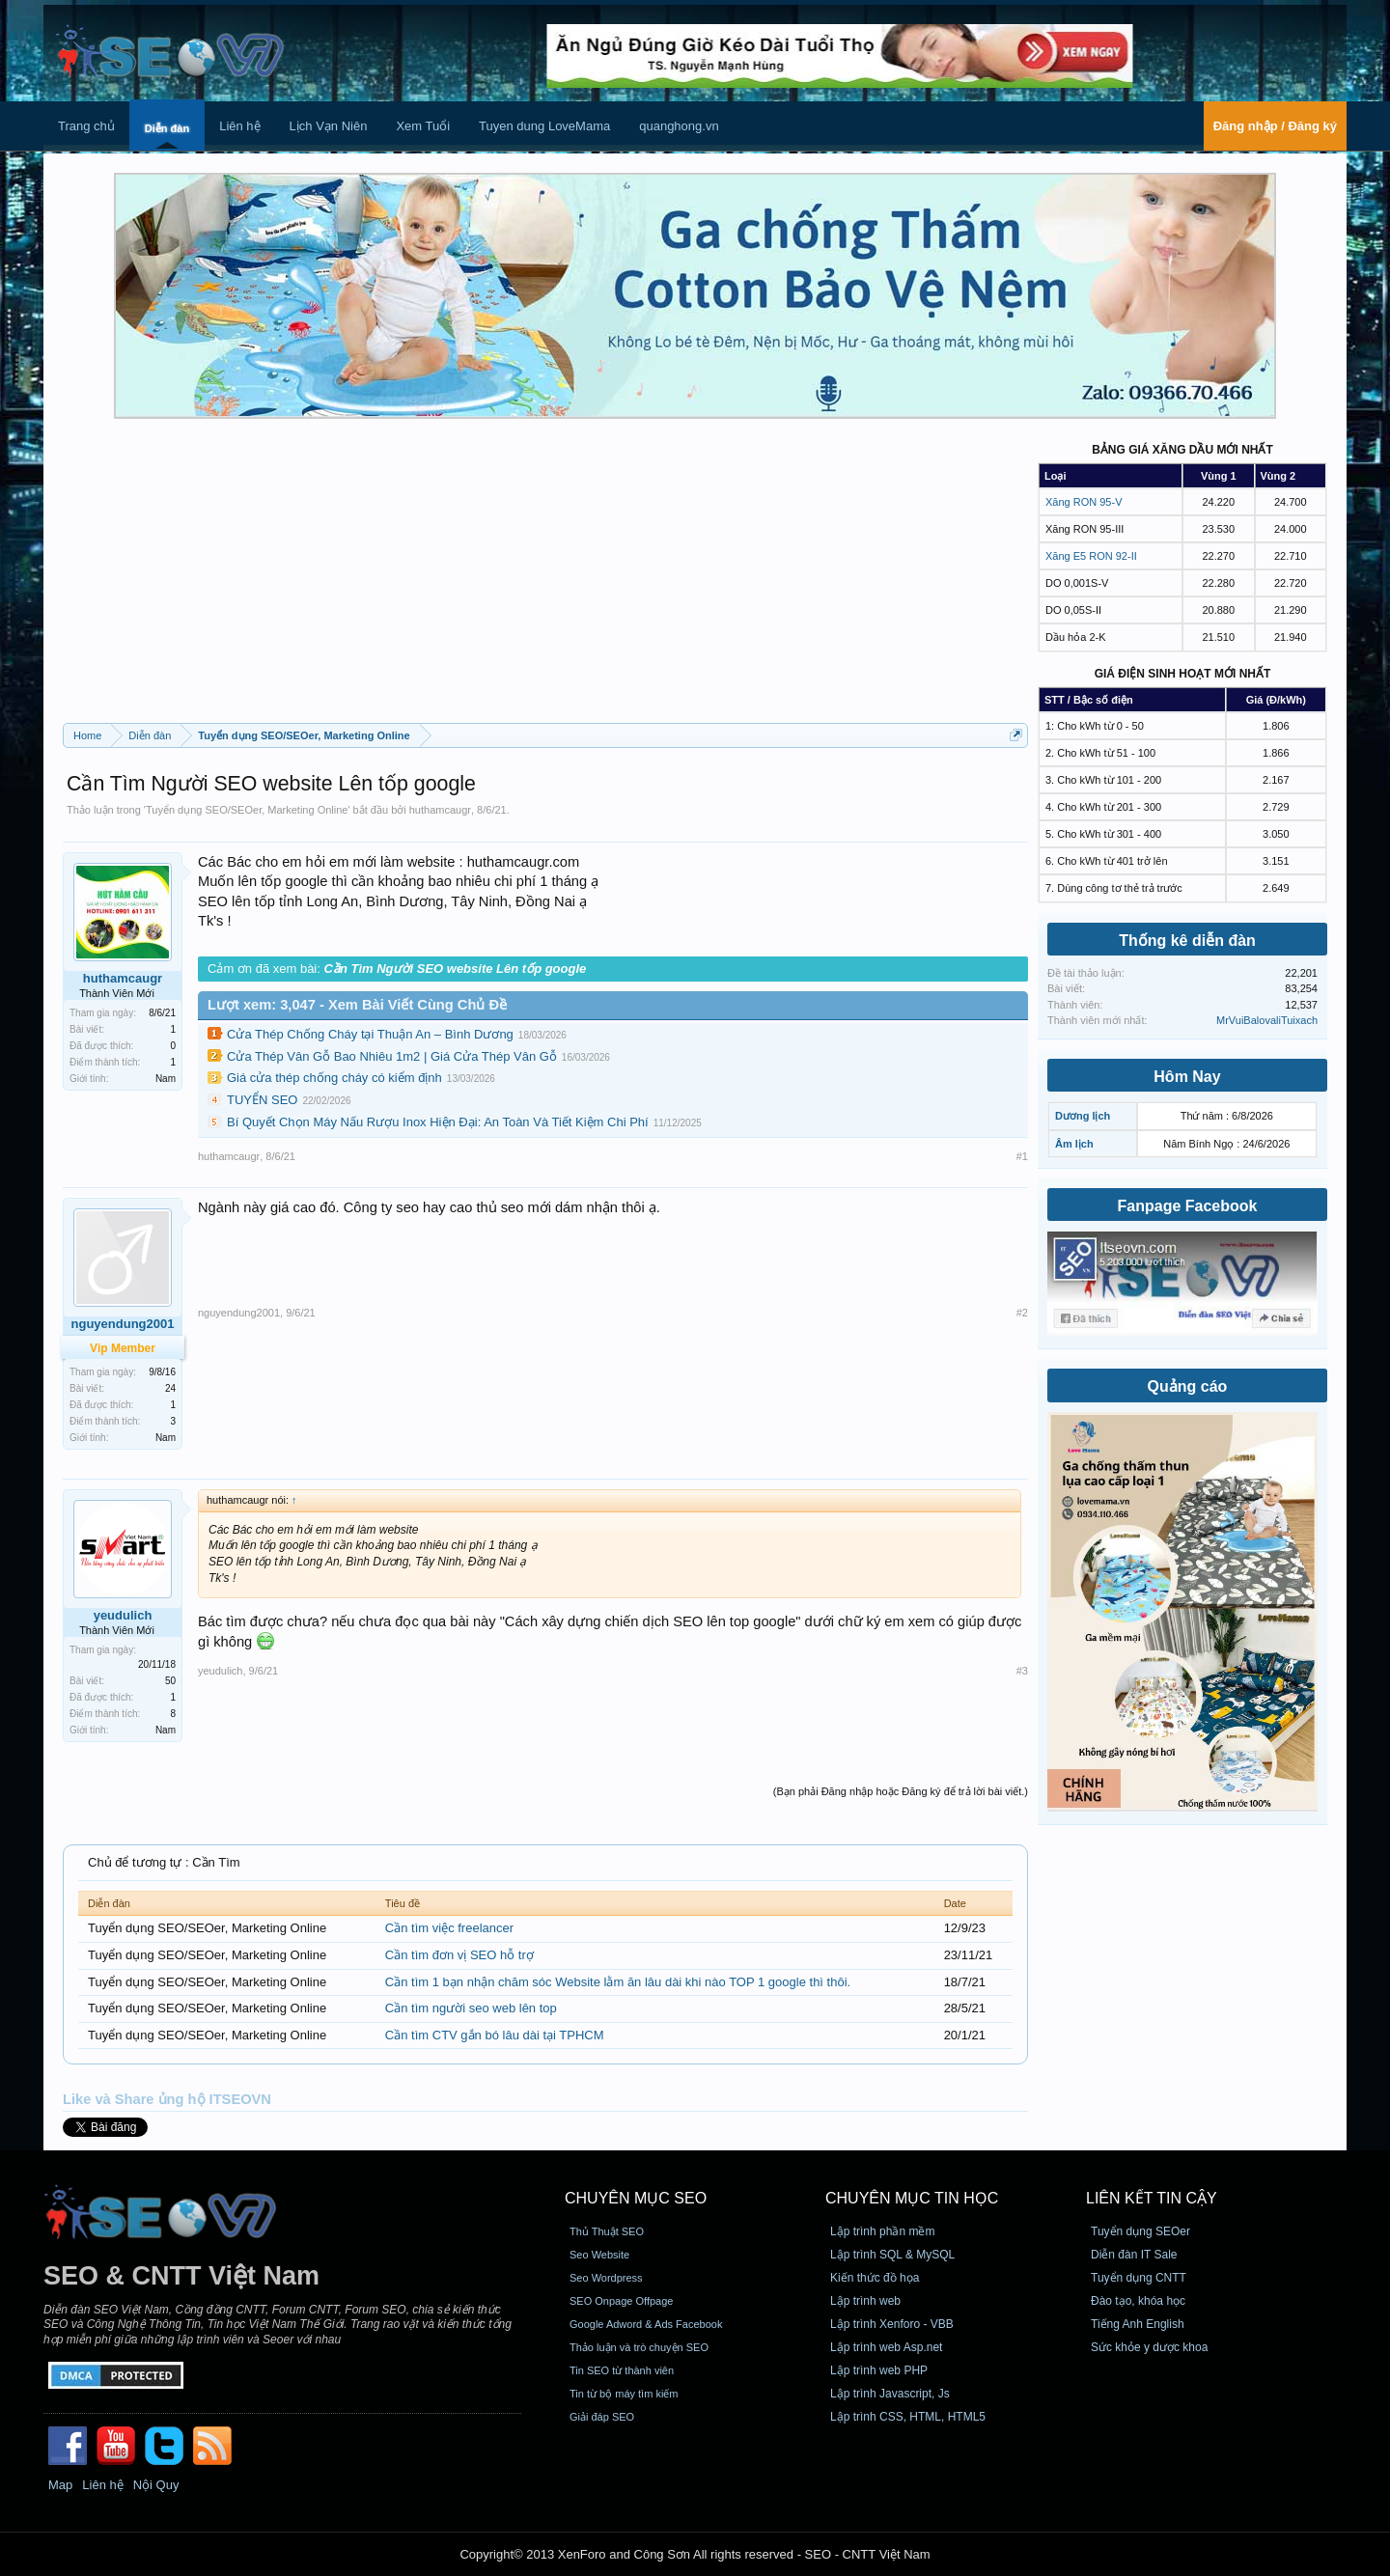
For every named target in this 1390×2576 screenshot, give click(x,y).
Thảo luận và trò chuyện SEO (639, 2347)
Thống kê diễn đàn (1187, 940)
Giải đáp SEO (602, 2417)
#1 (1022, 1156)
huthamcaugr (440, 810)
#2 (1022, 1312)
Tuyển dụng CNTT (1138, 2278)
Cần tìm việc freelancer (449, 1928)
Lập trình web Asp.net (886, 2347)
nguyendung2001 (239, 1312)
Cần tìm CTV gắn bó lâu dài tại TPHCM (494, 2035)
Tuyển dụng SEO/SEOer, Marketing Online (247, 810)
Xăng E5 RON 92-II (1091, 556)
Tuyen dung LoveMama (544, 126)
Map (60, 2485)
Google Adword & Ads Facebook (646, 2324)
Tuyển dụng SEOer (1140, 2231)
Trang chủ (86, 126)
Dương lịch (1082, 1116)
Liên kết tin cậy (1151, 2198)
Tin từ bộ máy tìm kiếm (624, 2393)
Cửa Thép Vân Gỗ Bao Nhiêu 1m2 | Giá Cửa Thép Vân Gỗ (392, 1056)
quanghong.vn (678, 126)
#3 (1022, 1670)
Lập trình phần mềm (882, 2231)
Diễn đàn (167, 128)
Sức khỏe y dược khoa (1149, 2347)
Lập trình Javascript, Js (890, 2393)
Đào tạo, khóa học (1138, 2301)
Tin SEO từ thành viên (622, 2370)
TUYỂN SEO (262, 1100)
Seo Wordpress (606, 2278)
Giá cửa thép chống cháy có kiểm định (334, 1077)
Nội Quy (156, 2485)
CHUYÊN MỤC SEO (636, 2198)
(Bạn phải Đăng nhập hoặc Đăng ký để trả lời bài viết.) (900, 1791)
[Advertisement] (545, 578)
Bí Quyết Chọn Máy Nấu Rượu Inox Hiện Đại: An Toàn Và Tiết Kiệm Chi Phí (438, 1122)
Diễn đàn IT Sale (1134, 2254)
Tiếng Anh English (1137, 2324)
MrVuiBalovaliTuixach (1267, 1020)
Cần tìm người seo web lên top (471, 2008)
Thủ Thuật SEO (607, 2231)
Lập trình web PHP (879, 2370)
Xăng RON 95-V (1083, 502)
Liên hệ (239, 126)
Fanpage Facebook (1188, 1206)
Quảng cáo (1188, 1386)
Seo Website (599, 2254)
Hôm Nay (1187, 1076)
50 (170, 1681)
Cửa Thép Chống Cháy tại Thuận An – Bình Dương (370, 1034)
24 (170, 1388)
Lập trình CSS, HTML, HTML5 (908, 2417)
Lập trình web (865, 2301)
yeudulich (123, 1615)
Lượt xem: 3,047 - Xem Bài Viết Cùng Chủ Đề (357, 1004)
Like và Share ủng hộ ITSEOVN (167, 2099)
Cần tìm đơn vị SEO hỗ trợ (459, 1955)
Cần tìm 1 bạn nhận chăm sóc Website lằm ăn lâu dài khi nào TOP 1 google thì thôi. (617, 1982)
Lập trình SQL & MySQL (892, 2254)
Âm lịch (1074, 1144)
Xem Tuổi (423, 126)
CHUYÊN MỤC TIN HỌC (911, 2198)
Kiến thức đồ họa (874, 2278)
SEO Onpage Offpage (621, 2301)
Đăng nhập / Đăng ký (1275, 126)
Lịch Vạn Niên (329, 126)
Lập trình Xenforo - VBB (892, 2324)
